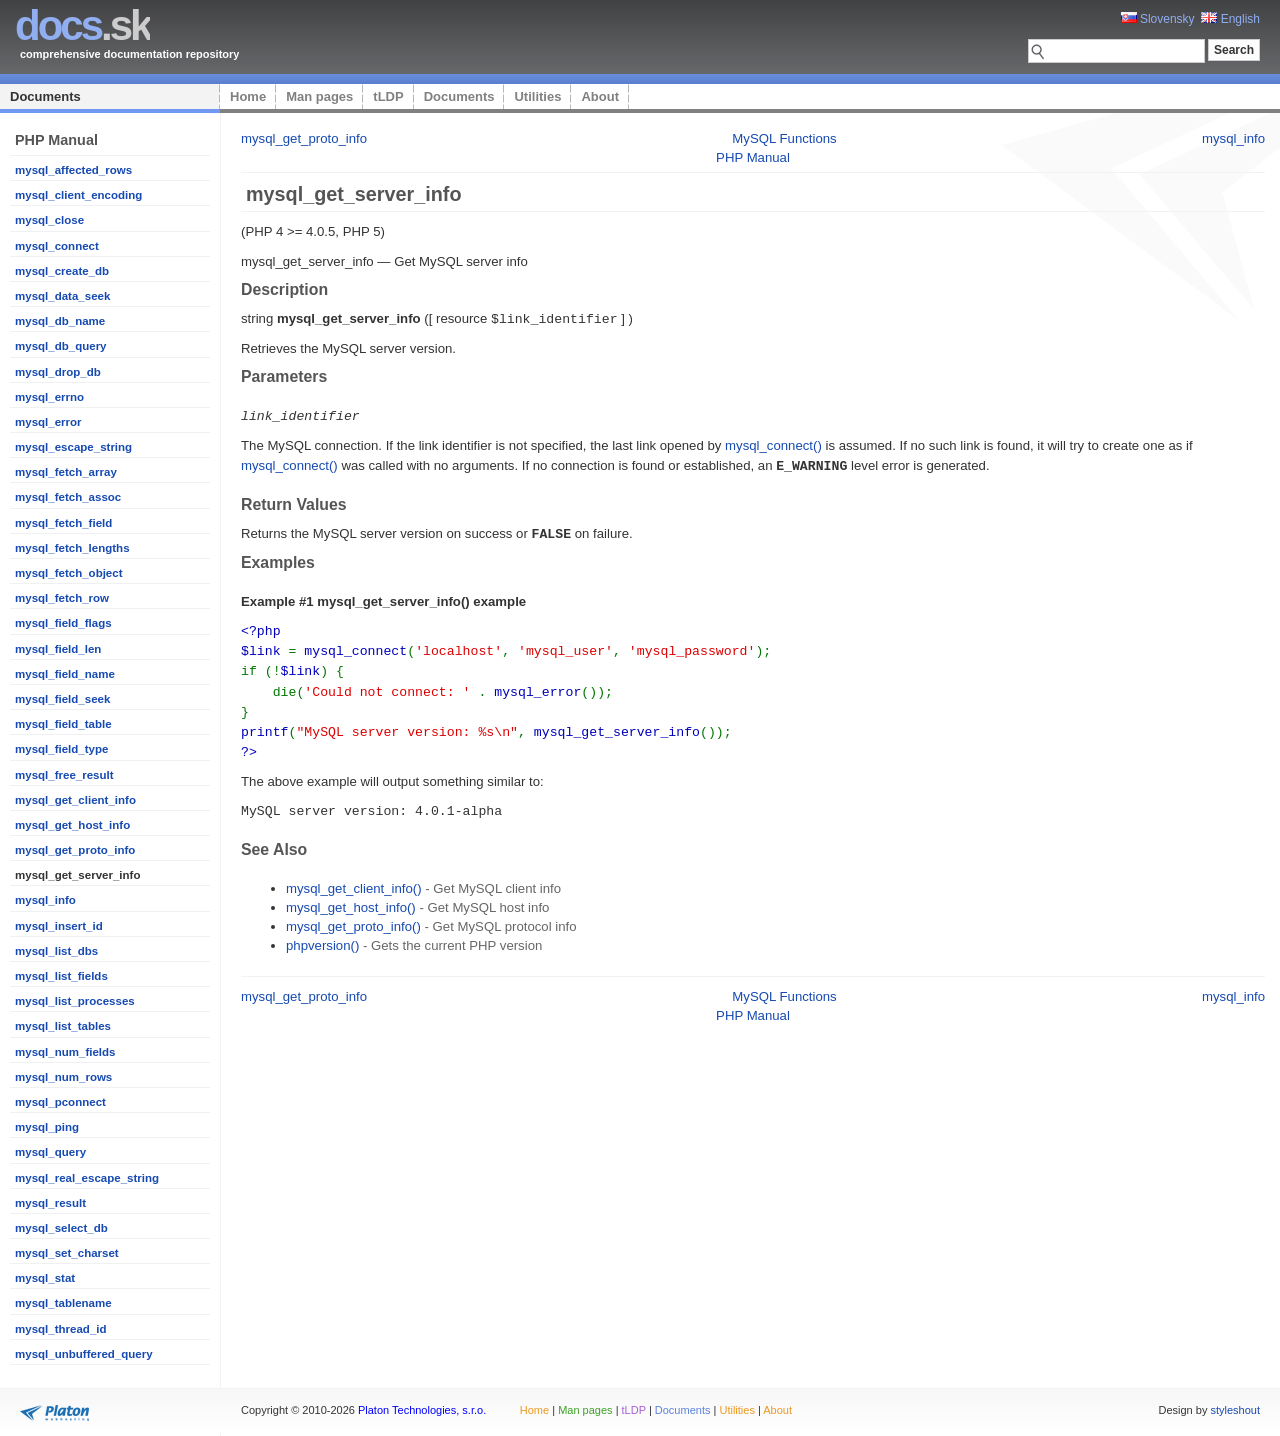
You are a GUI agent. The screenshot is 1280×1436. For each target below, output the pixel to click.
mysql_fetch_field (63, 523)
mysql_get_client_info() (354, 877)
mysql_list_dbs (56, 951)
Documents (45, 96)
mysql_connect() (773, 443)
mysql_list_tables (63, 1026)
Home (248, 96)
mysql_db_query (61, 346)
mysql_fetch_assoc (68, 497)
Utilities (537, 96)
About (600, 96)
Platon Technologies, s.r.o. (422, 1410)
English (1230, 19)
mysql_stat (45, 1278)
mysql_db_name (60, 321)
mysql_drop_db (58, 372)
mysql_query (50, 1152)
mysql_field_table (63, 724)
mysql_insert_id (59, 926)
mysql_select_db (61, 1228)
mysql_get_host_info (72, 825)
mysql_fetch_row (62, 598)
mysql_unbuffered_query (84, 1354)
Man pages (319, 96)
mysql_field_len (58, 649)
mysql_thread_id (61, 1329)
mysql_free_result (64, 775)
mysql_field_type (61, 749)
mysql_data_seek (62, 296)
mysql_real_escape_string (87, 1178)
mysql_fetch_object (69, 573)
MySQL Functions (784, 138)
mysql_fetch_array (66, 472)
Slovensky (1158, 19)
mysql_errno (49, 397)
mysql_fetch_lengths (72, 548)
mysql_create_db (62, 271)
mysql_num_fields (65, 1052)
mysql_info (45, 900)
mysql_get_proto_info (75, 850)
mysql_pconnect (60, 1102)
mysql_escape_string (73, 447)
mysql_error (48, 422)
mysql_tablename (63, 1303)
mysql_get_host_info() (351, 896)
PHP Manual (753, 157)
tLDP (388, 96)
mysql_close (49, 220)
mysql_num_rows (63, 1077)
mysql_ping (47, 1127)
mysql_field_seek (62, 699)
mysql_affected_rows (73, 170)
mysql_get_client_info (75, 800)
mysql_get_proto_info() (353, 915)
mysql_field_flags (63, 623)
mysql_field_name (65, 674)
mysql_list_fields (61, 976)
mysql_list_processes (75, 1001)
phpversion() (322, 934)
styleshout (1235, 1410)
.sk (82, 25)
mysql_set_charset (67, 1253)
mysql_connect (57, 246)
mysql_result (50, 1203)
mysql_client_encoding (78, 195)
